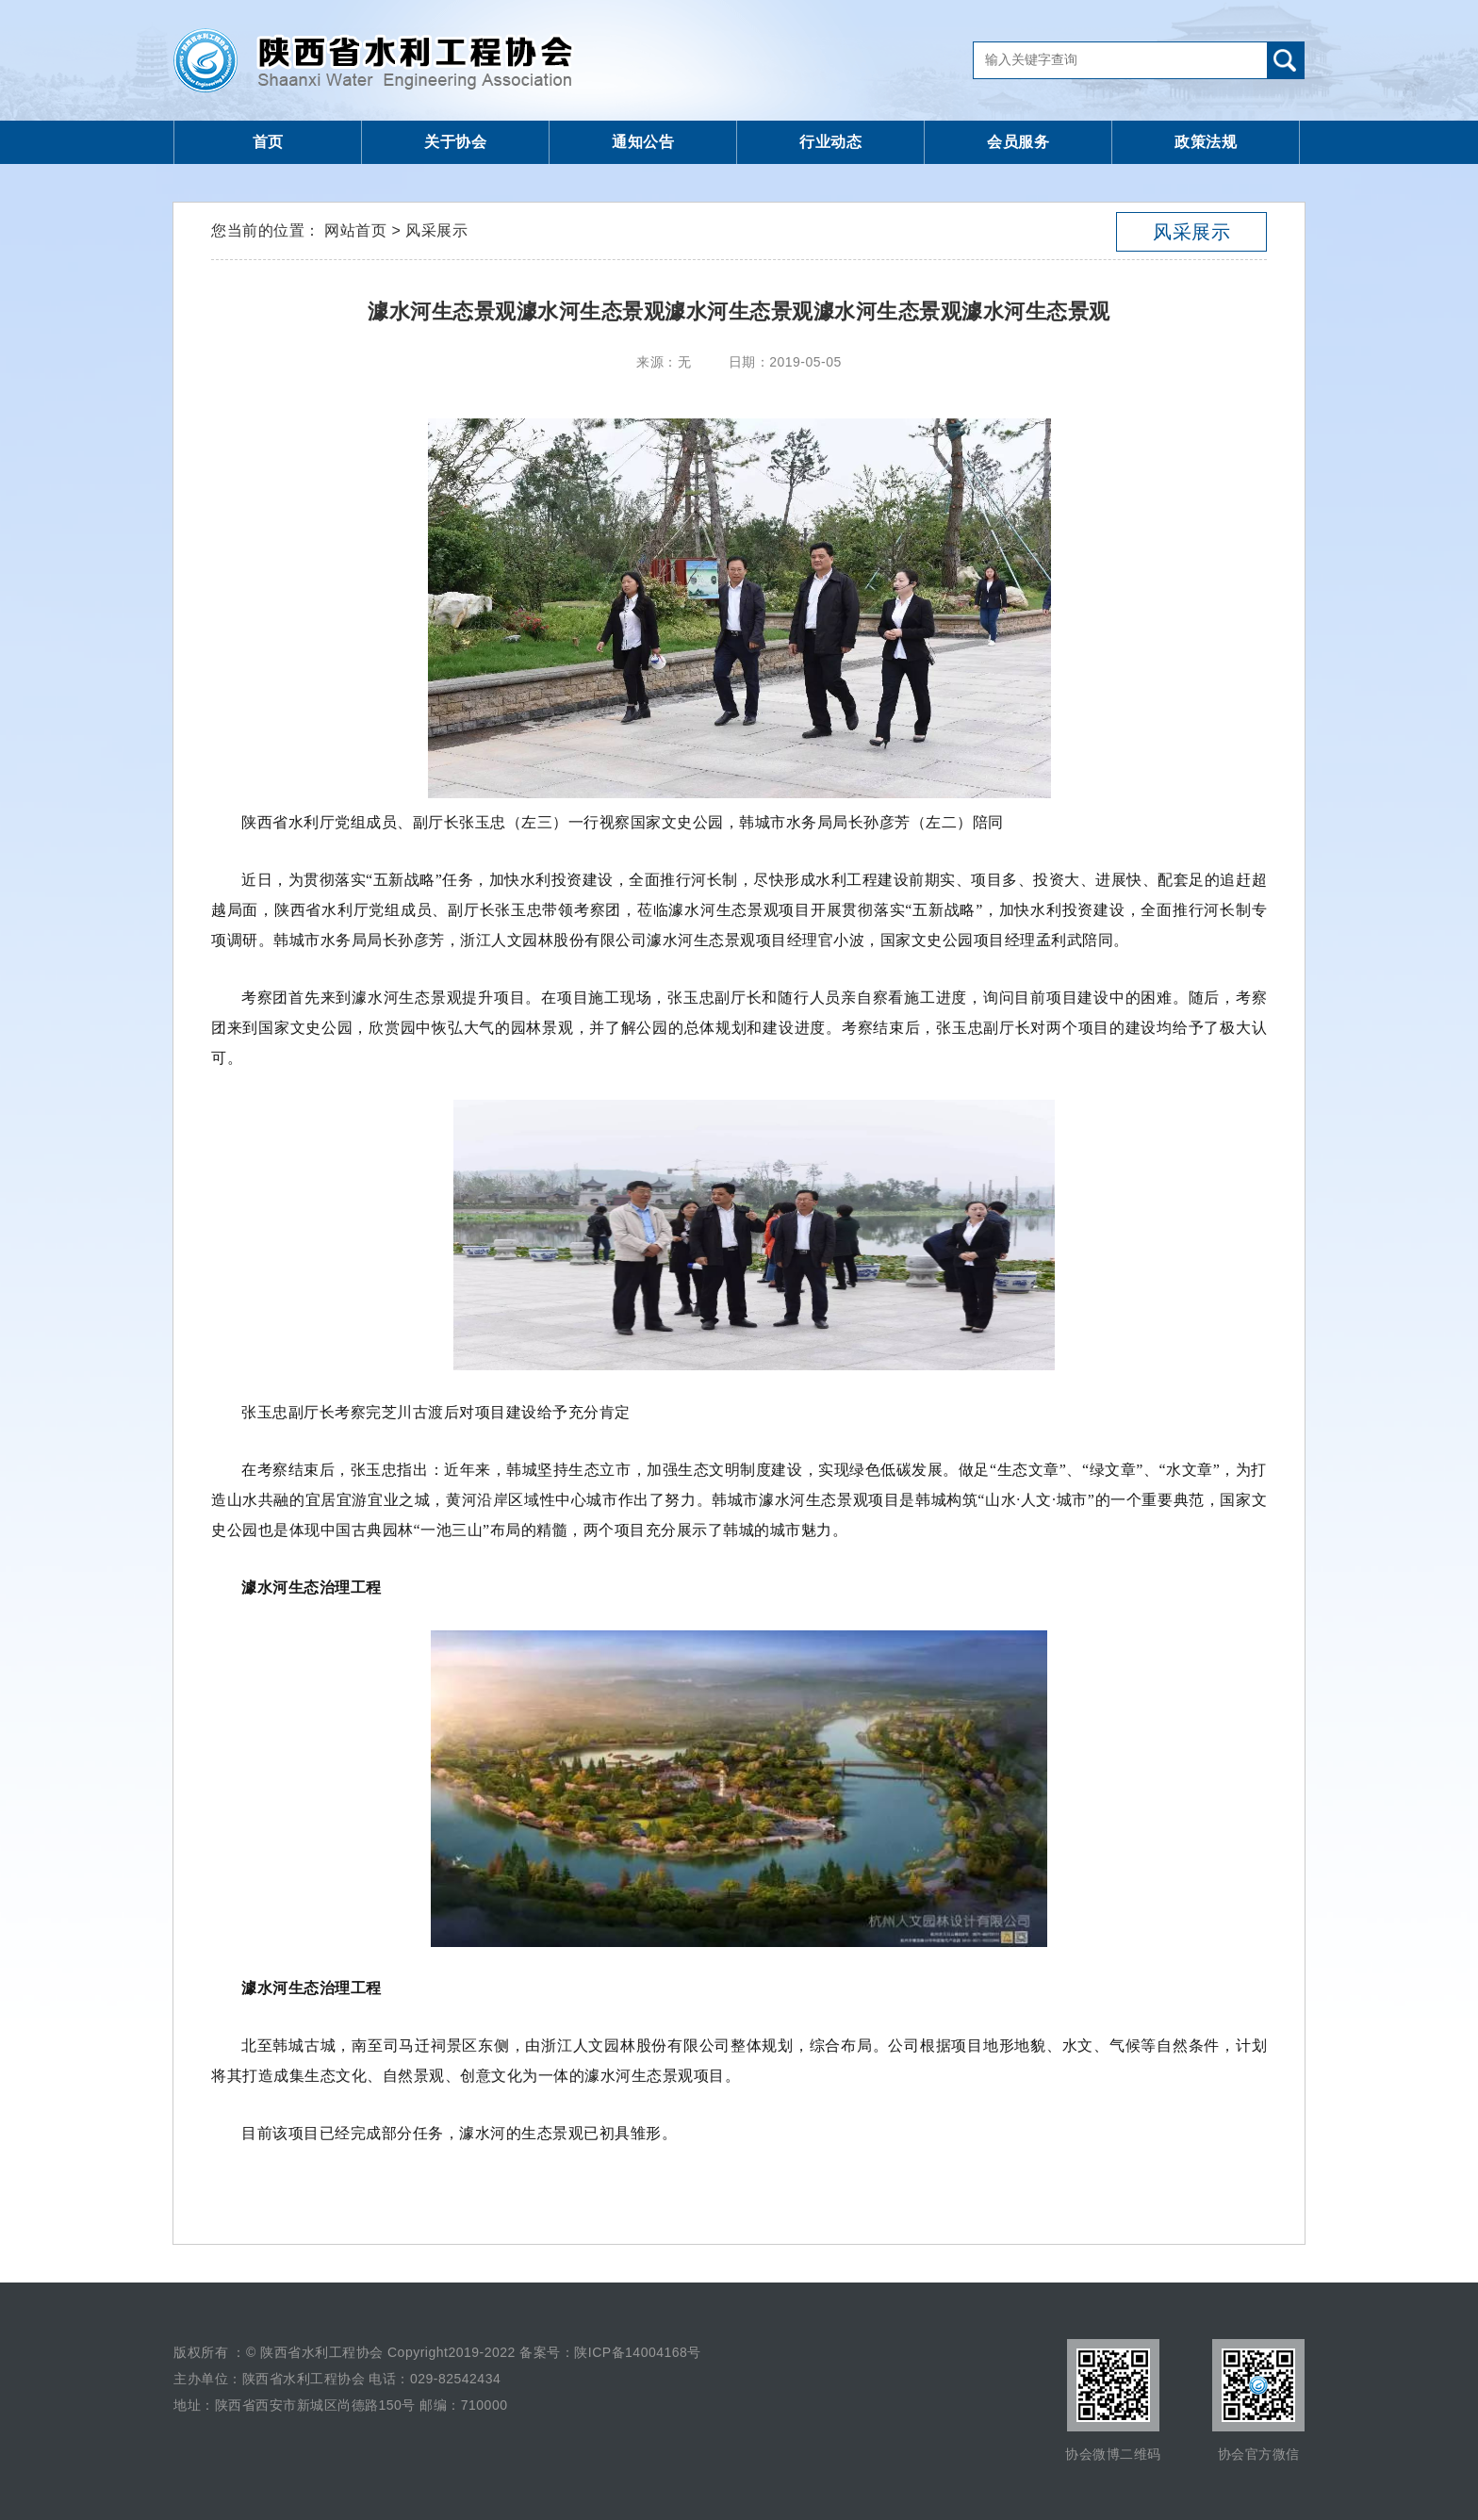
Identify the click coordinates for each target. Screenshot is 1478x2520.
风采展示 (1191, 231)
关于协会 (455, 142)
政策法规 (1205, 142)
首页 (268, 142)
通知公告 (643, 142)
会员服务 (1018, 142)
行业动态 (830, 142)
